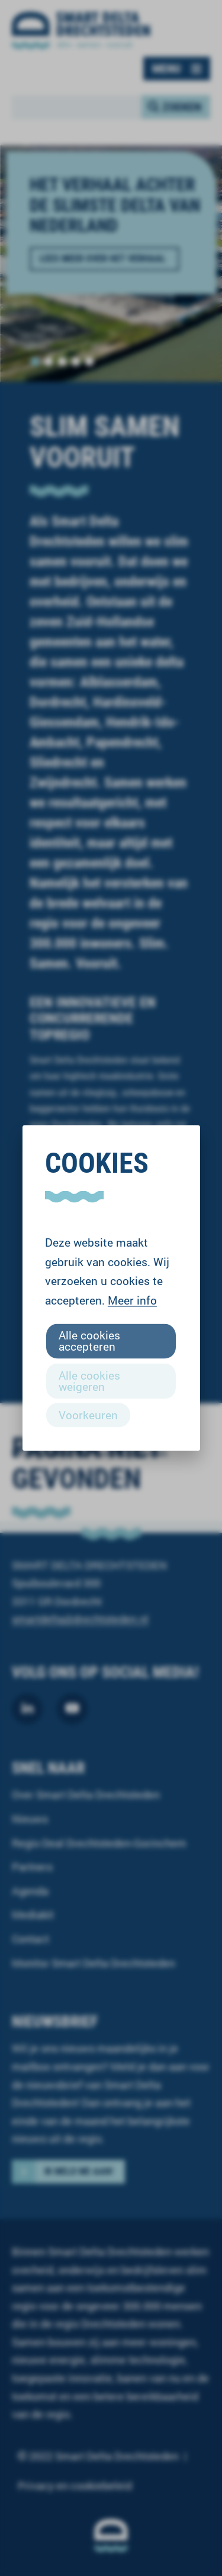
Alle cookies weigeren (89, 1380)
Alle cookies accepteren (89, 1341)
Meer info (132, 1300)
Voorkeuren (88, 1414)
